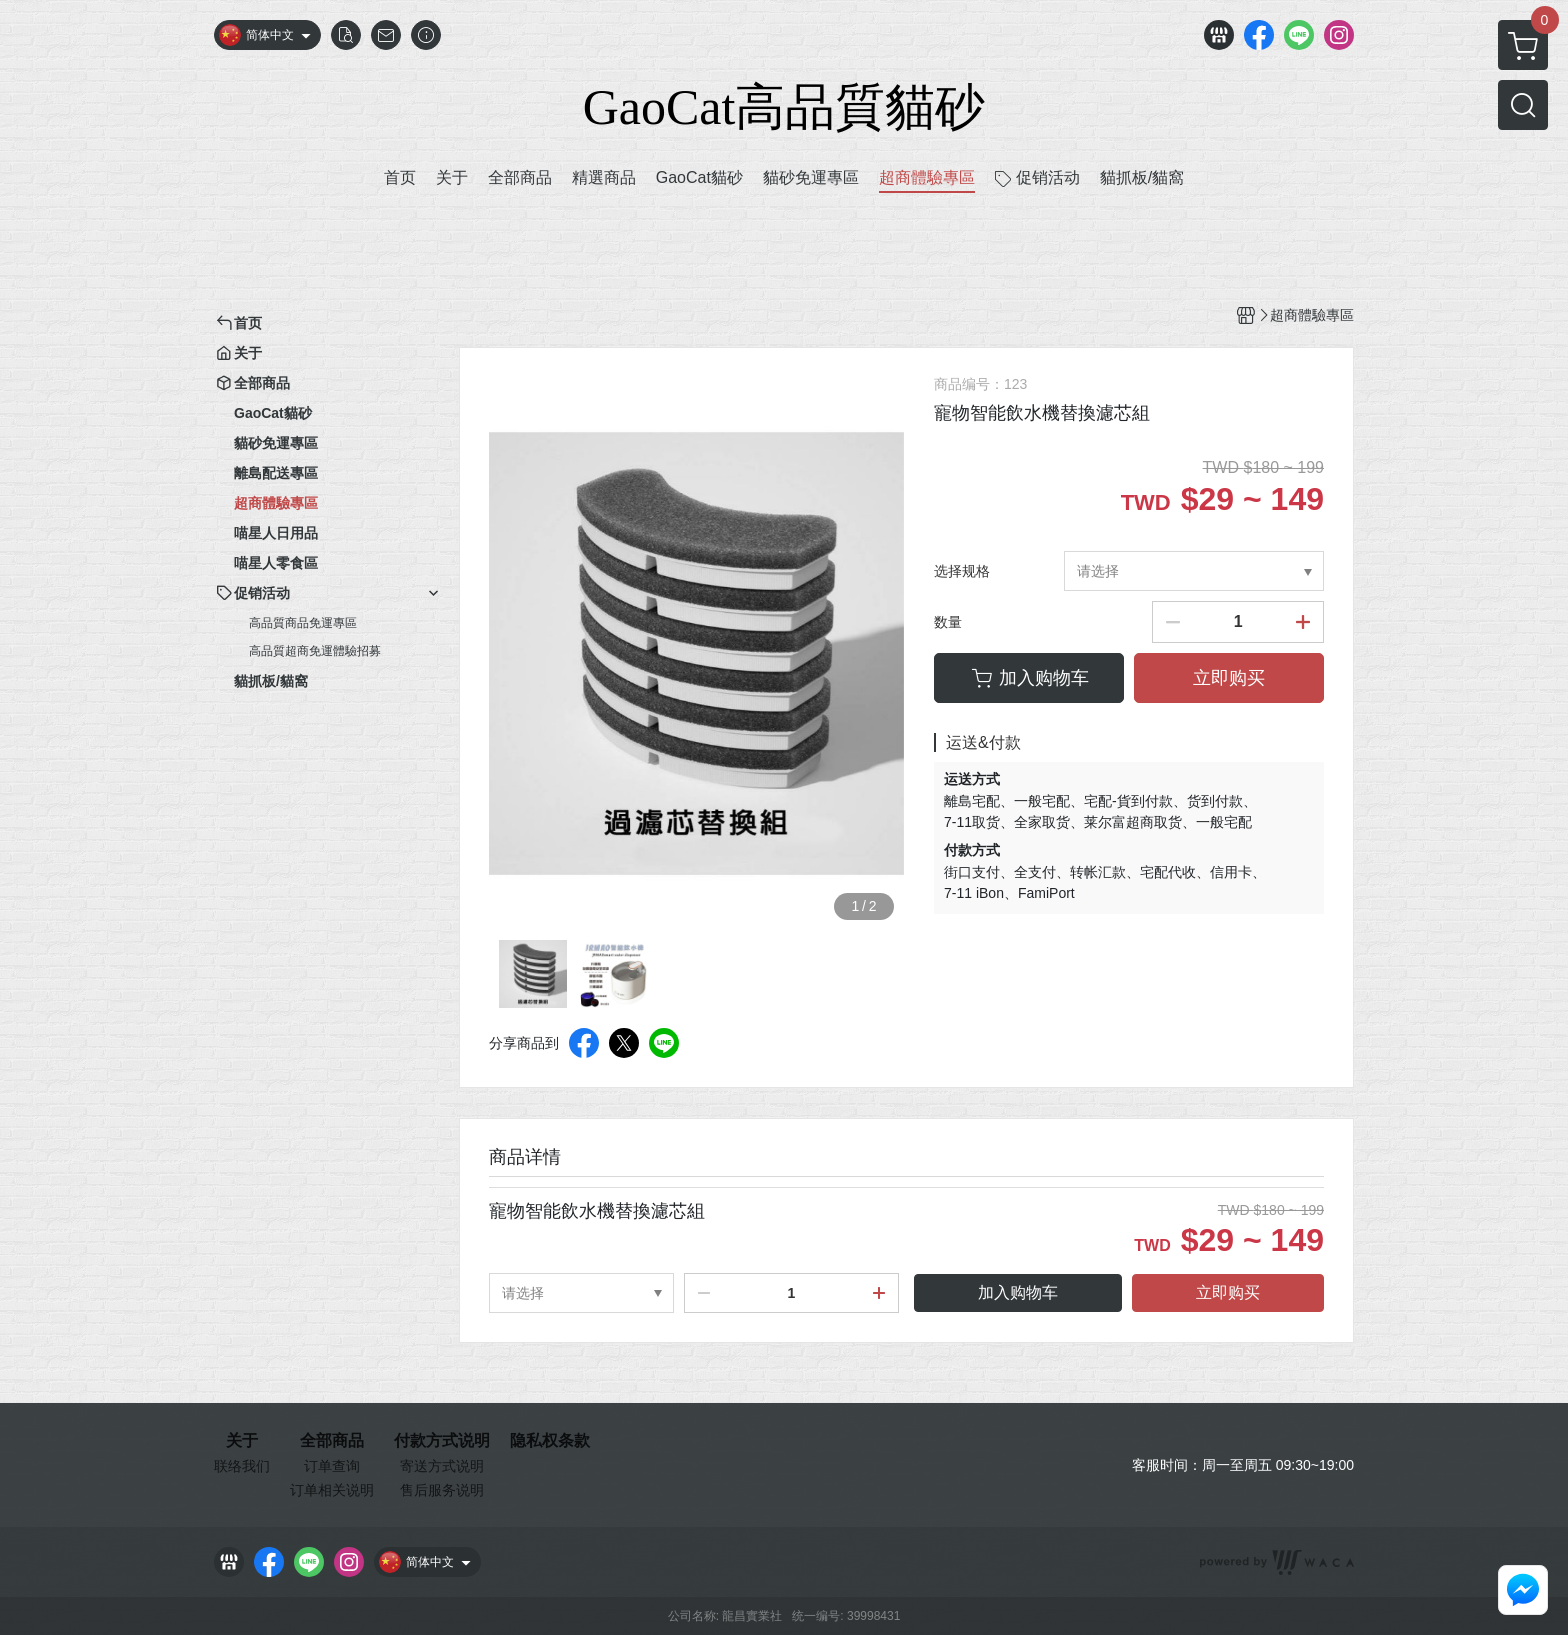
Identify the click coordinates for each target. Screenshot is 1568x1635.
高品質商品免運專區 (303, 623)
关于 (242, 1441)
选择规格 (962, 571)
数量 (948, 622)
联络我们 (242, 1466)
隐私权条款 (550, 1441)
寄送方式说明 (442, 1466)
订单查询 (332, 1466)
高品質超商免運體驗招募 (315, 651)
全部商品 (332, 1441)
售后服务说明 (442, 1490)
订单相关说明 (332, 1490)
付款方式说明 (442, 1441)
